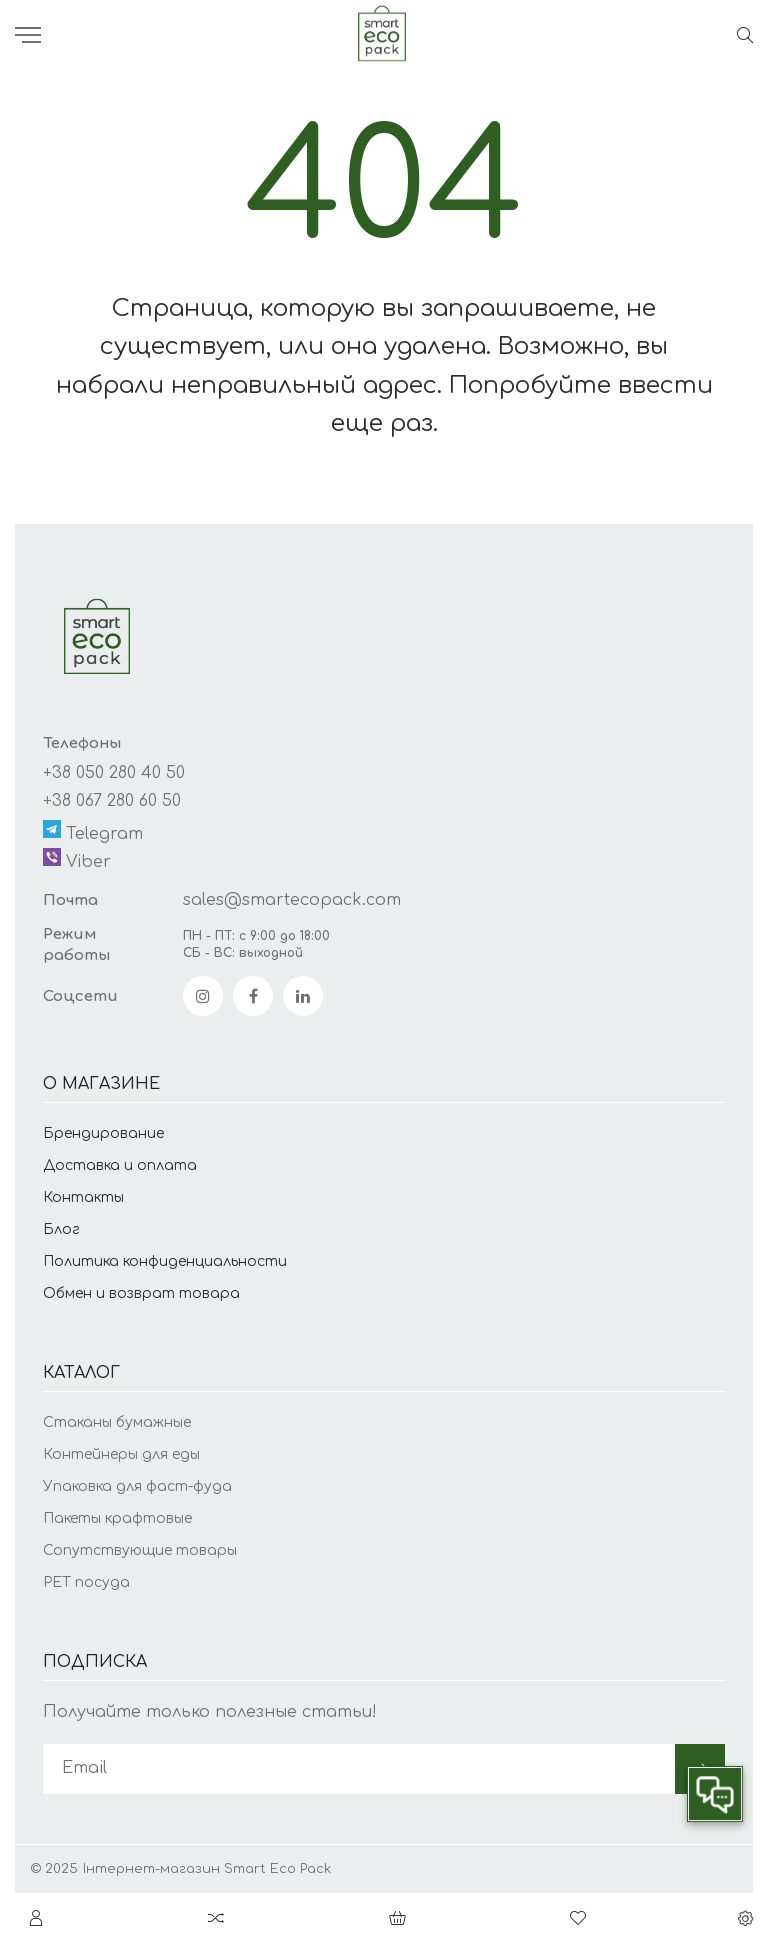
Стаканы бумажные (117, 1422)
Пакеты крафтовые (117, 1518)
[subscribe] (359, 1769)
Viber (77, 859)
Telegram (93, 831)
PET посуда (86, 1582)
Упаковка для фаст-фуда (137, 1486)
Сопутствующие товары (140, 1550)
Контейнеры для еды (121, 1454)
